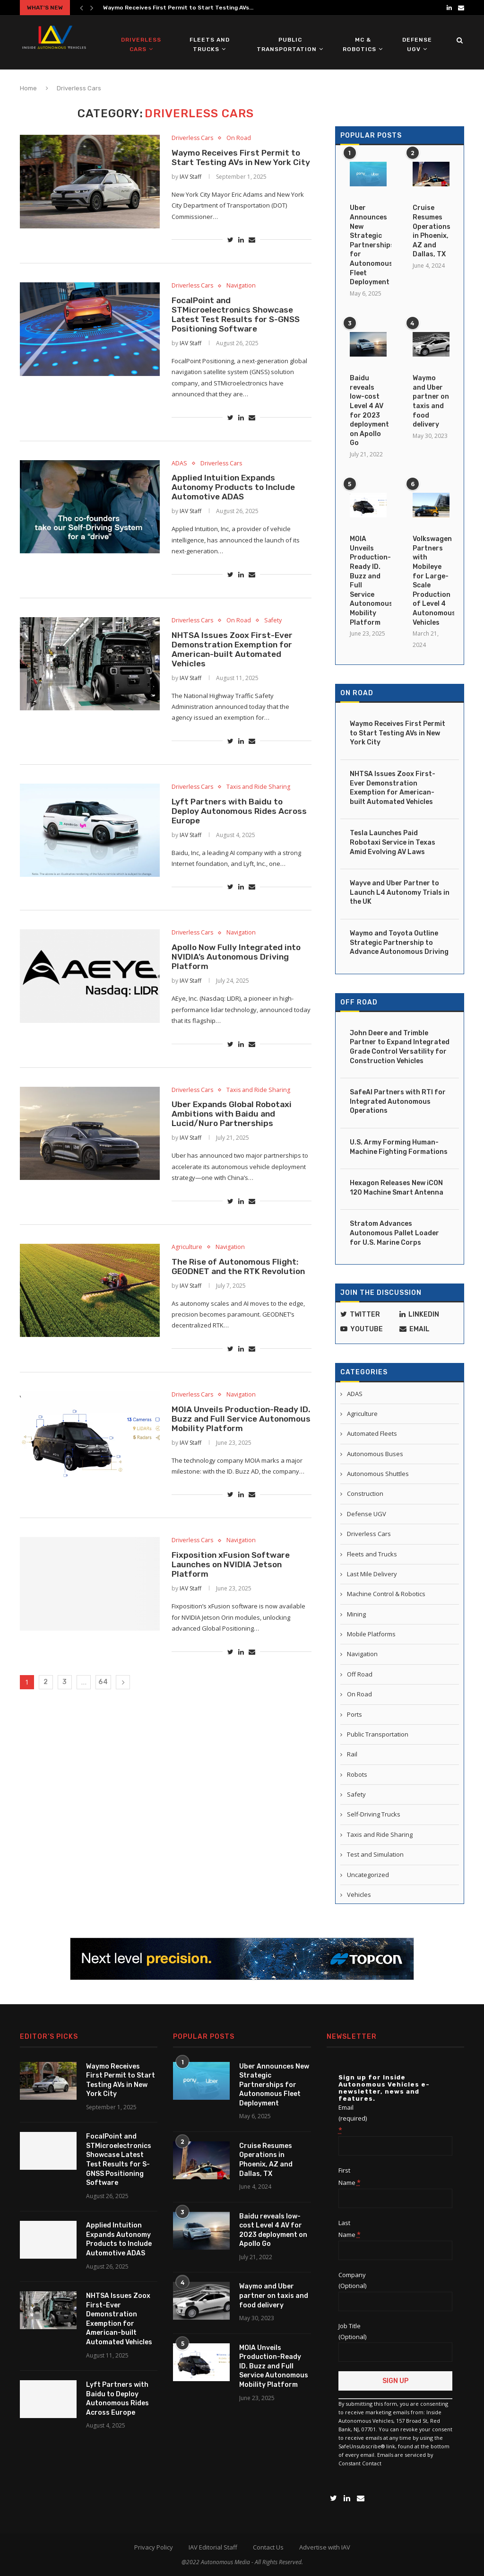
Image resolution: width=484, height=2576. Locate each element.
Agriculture (187, 1280)
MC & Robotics (359, 44)
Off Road (359, 1002)
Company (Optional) (352, 2279)
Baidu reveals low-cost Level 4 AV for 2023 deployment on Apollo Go (368, 410)
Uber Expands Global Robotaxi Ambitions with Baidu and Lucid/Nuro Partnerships (234, 1145)
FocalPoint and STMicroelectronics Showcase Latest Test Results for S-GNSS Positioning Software (238, 329)
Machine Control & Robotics (386, 1593)
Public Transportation (287, 44)
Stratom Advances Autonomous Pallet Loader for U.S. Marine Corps (394, 1232)
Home (28, 88)
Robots (357, 1774)
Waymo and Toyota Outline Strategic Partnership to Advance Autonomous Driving (399, 942)
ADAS (179, 480)
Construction (365, 1493)
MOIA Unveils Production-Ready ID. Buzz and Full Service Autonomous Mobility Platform (237, 1456)
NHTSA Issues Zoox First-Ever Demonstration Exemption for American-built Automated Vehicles (234, 671)
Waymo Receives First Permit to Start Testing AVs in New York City (238, 164)
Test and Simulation (375, 1854)
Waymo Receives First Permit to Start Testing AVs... (178, 7)
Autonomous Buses (375, 1453)
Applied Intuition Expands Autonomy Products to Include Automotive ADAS (235, 506)
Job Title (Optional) (352, 2330)
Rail (352, 1753)
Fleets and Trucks (210, 44)
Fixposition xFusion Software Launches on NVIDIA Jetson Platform (233, 1605)
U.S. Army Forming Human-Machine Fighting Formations (399, 1146)
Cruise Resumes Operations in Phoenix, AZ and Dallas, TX (431, 230)
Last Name (349, 2228)
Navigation (244, 299)
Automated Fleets (372, 1433)
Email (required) (352, 2118)
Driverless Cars (141, 44)
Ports (354, 1714)
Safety (276, 641)
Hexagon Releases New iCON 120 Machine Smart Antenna (396, 1187)
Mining (356, 1613)
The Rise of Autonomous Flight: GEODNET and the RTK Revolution (241, 1301)
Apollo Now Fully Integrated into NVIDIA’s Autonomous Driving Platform (238, 985)
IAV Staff (190, 189)
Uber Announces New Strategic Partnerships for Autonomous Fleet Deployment (368, 244)
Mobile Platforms (371, 1633)
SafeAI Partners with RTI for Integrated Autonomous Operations (398, 1101)
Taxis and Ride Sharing (261, 811)
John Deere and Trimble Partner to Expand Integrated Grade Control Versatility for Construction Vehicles (399, 1047)
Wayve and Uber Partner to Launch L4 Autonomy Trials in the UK (399, 892)
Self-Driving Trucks (373, 1813)
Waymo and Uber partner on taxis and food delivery (431, 401)
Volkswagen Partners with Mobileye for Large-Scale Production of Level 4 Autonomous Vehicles (431, 580)
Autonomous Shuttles (378, 1473)
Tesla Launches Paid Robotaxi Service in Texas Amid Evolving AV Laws (392, 842)
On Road (241, 138)
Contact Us (268, 2546)
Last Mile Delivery (372, 1573)
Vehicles (359, 1894)
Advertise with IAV (324, 2546)
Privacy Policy (153, 2546)
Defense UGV (417, 44)
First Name (349, 2175)
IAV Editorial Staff (213, 2546)
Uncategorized (368, 1874)
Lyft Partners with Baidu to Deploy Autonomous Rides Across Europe (241, 836)
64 (103, 1724)
